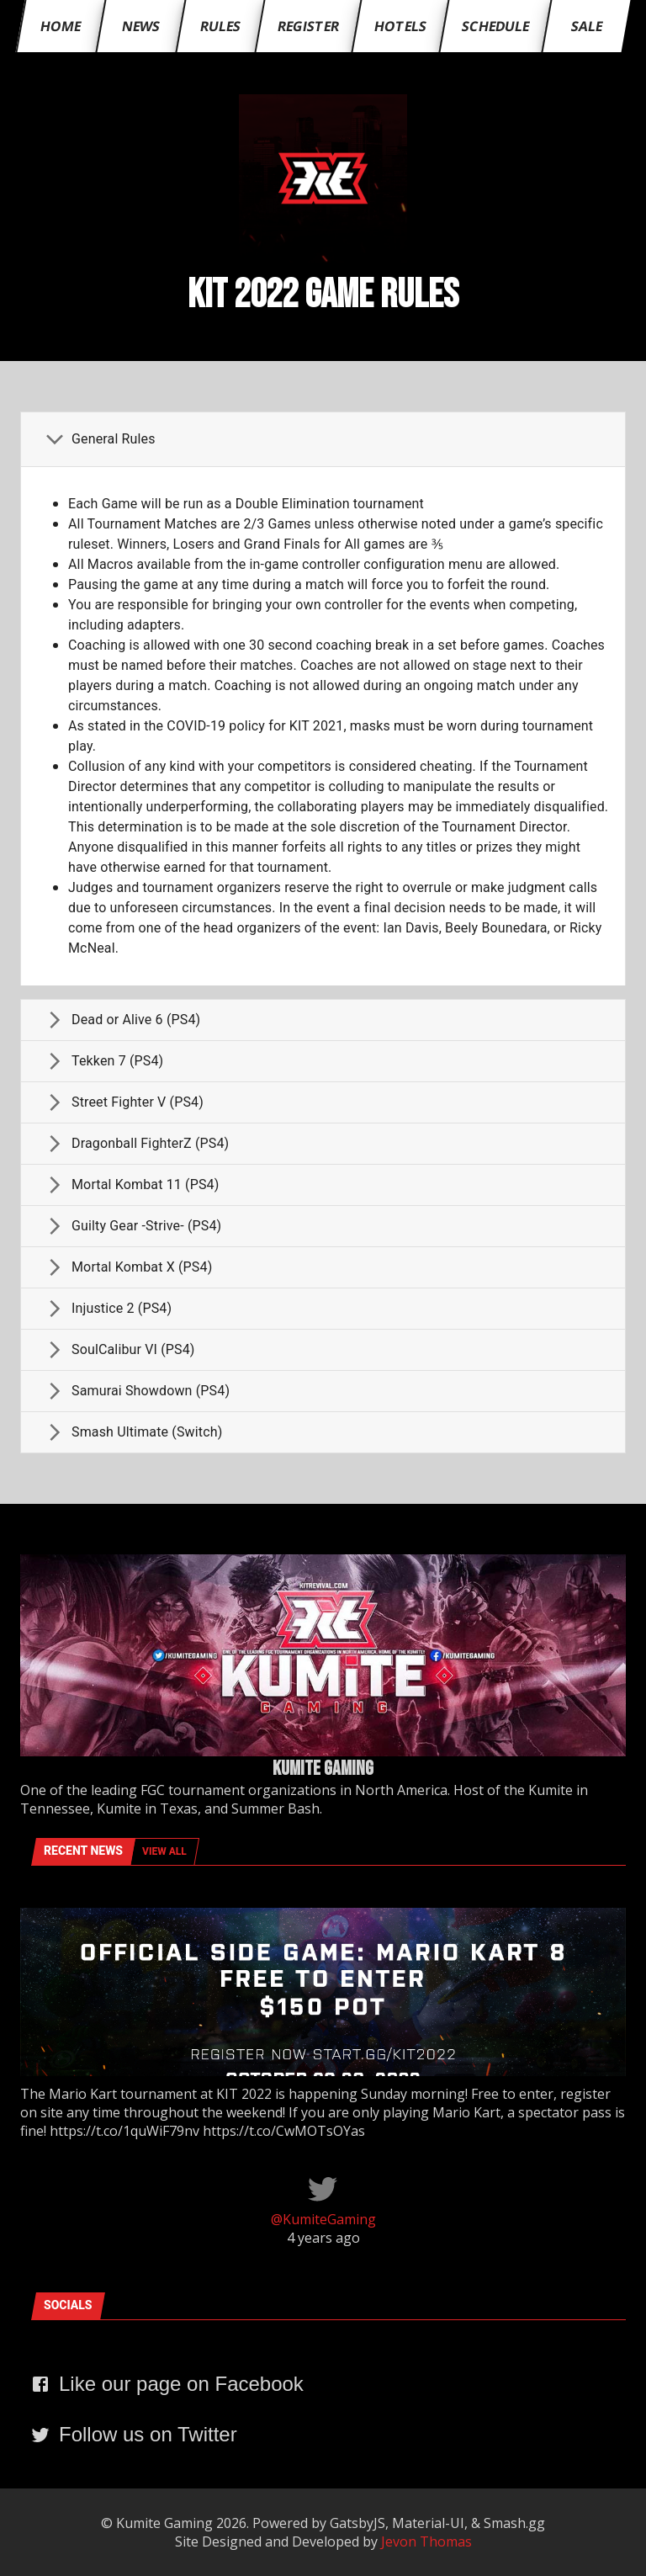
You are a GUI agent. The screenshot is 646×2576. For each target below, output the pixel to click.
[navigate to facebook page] (167, 2387)
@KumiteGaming (323, 2219)
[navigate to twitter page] (133, 2438)
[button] (323, 439)
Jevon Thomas (426, 2541)
